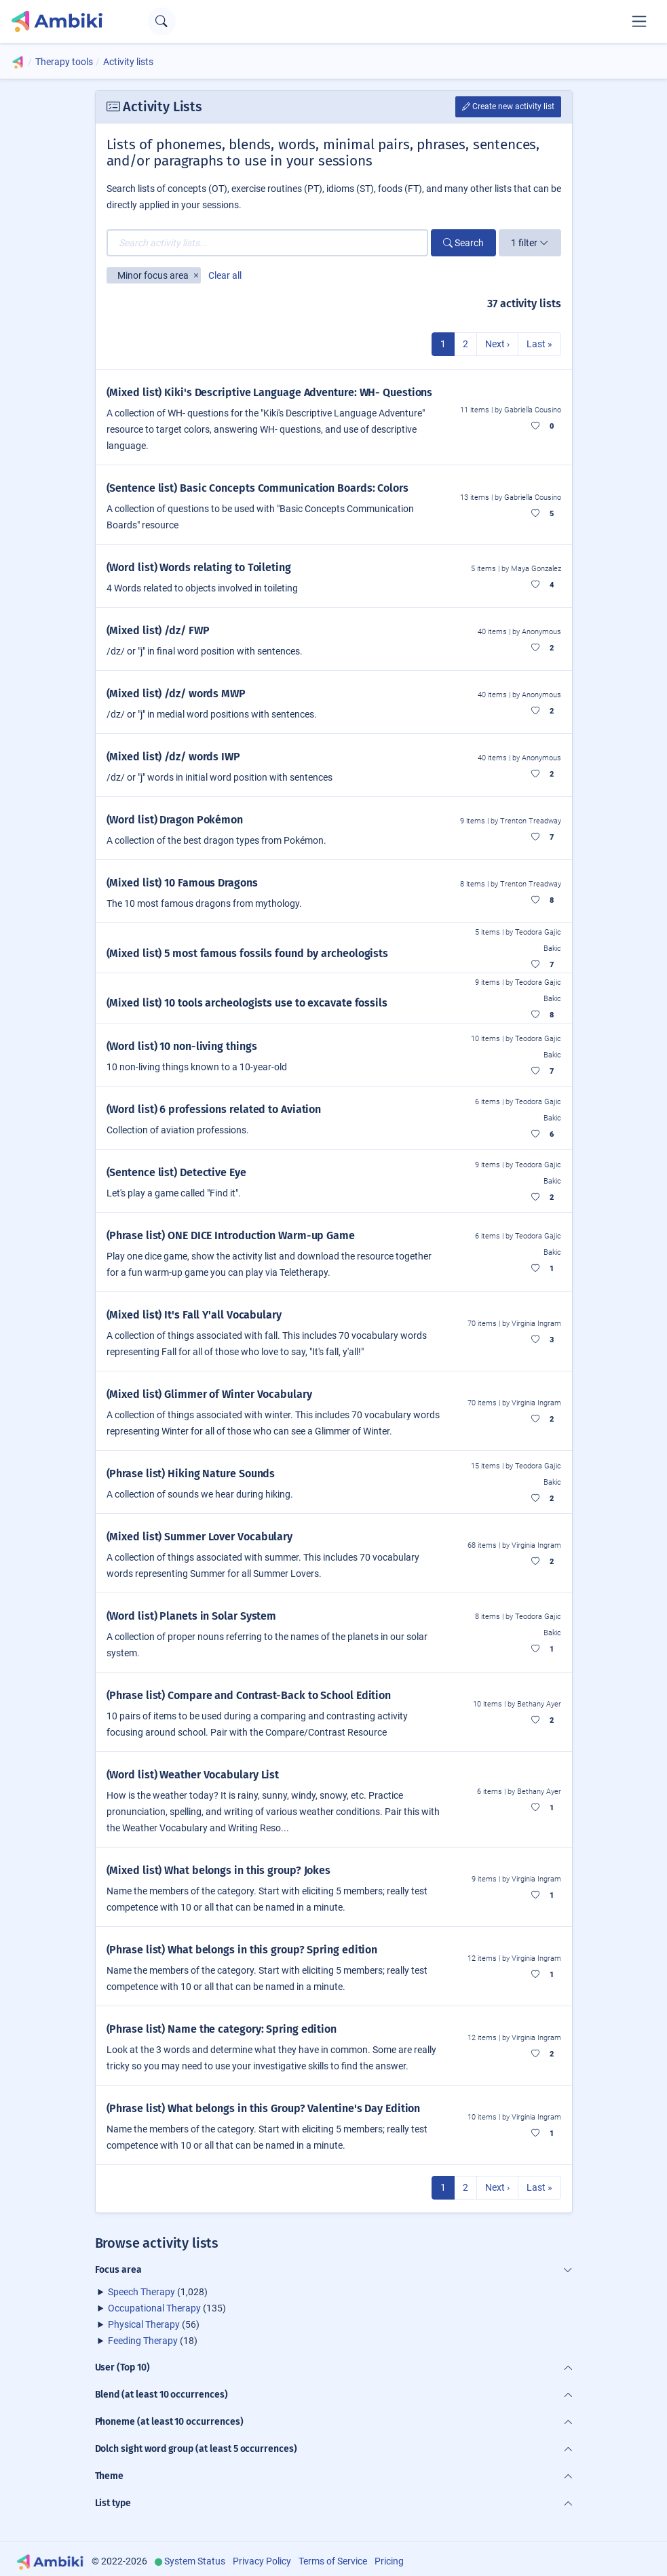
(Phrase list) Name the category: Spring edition (222, 2029)
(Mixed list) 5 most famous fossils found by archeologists (248, 953)
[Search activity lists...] (267, 242)
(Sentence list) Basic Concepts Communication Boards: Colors (257, 488)
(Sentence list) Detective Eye (176, 1172)
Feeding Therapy (143, 2340)
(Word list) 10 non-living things (182, 1046)
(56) (153, 2324)
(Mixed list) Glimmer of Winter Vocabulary (209, 1394)
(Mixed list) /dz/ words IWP (173, 756)
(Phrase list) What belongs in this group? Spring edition (242, 1949)
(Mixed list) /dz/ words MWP (176, 693)
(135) (167, 2308)
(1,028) (158, 2291)
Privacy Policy (262, 2561)
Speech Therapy (141, 2291)
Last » (539, 343)
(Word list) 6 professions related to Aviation (214, 1109)
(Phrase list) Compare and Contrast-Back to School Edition (249, 1695)
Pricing (389, 2561)
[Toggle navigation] (639, 21)
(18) (152, 2340)
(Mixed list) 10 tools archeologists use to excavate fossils (247, 1002)
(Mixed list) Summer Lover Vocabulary (200, 1536)
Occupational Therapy (154, 2308)
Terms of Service (333, 2561)
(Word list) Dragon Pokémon (175, 819)
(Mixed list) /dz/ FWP (158, 630)
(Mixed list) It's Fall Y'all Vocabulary (194, 1314)
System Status (194, 2561)
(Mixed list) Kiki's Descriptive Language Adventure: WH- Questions (270, 392)
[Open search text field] (162, 21)
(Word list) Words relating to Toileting (199, 567)
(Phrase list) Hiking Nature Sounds (191, 1473)
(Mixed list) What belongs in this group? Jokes (219, 1870)
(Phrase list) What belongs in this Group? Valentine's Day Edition (264, 2108)
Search (463, 242)
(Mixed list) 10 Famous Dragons (182, 882)
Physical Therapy (144, 2324)
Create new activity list (508, 106)
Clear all (225, 275)
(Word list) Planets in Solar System (192, 1615)
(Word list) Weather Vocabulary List (193, 1774)
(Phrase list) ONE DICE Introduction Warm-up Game (231, 1235)
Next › (497, 343)
